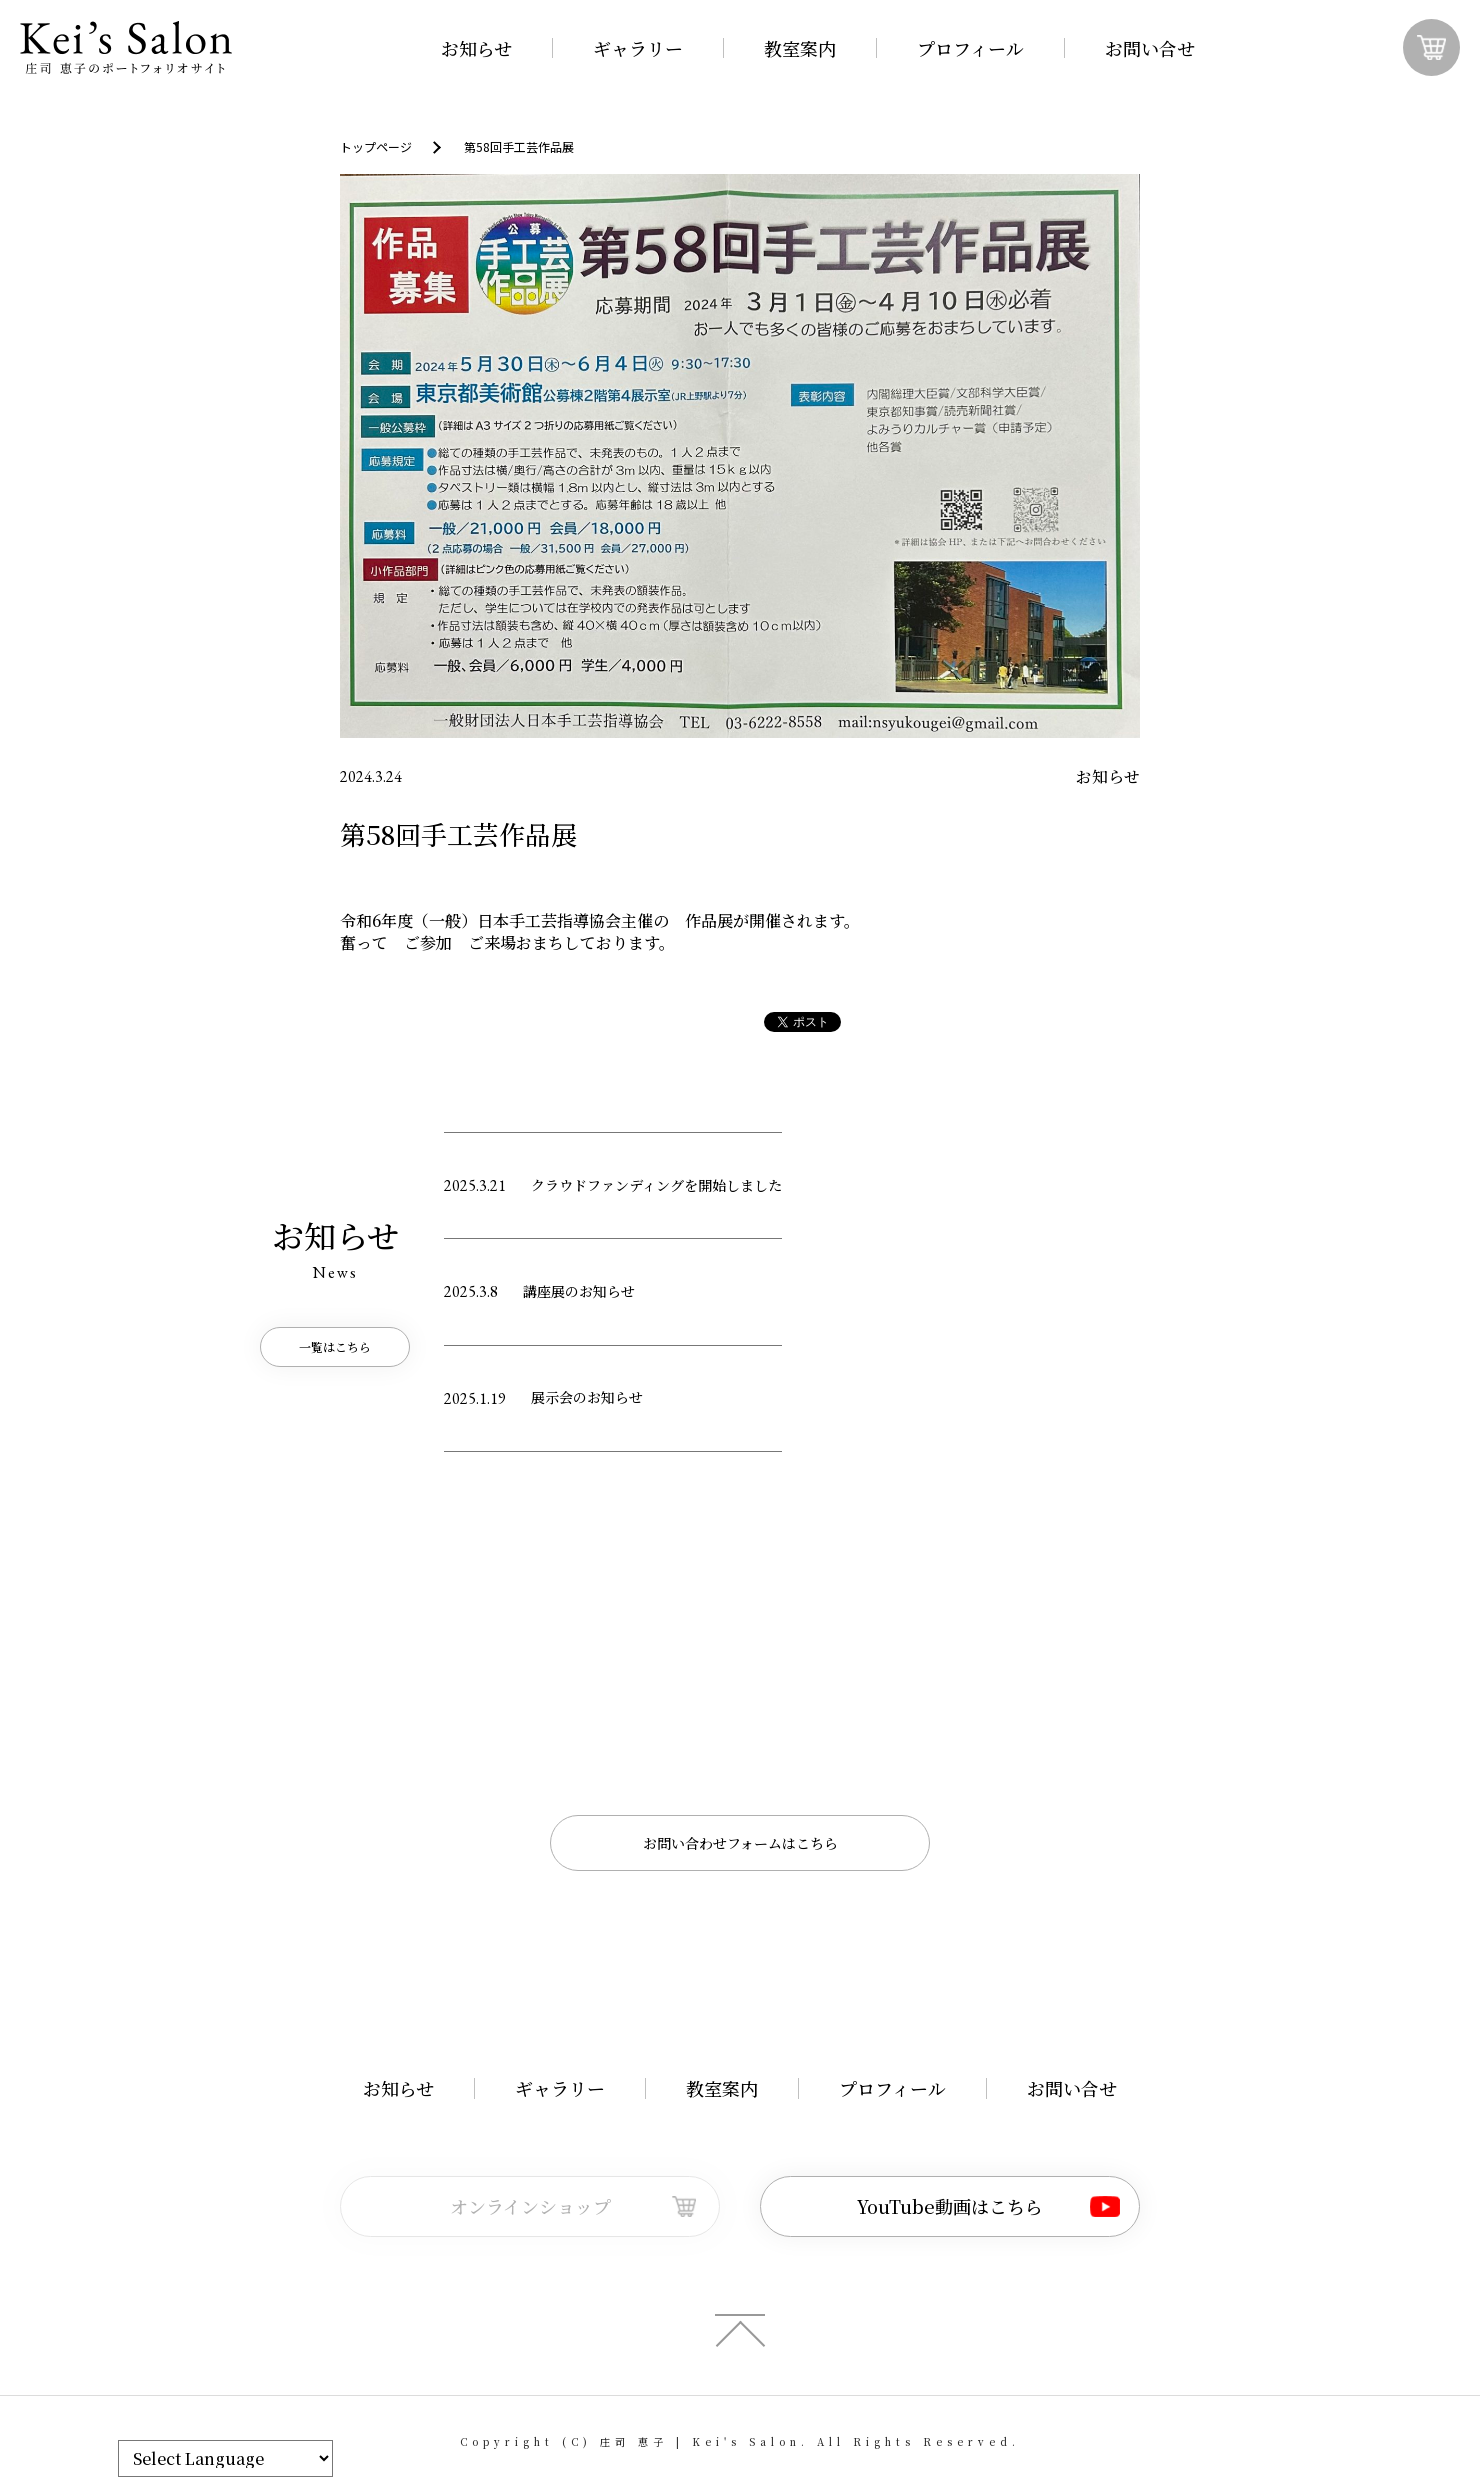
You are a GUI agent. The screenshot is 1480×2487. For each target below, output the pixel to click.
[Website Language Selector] (225, 2458)
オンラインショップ (530, 2206)
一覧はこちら (335, 1346)
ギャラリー (638, 48)
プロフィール (970, 48)
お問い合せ (1150, 48)
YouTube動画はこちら (950, 2206)
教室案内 (800, 48)
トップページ (376, 146)
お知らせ (476, 48)
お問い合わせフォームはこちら (740, 1843)
